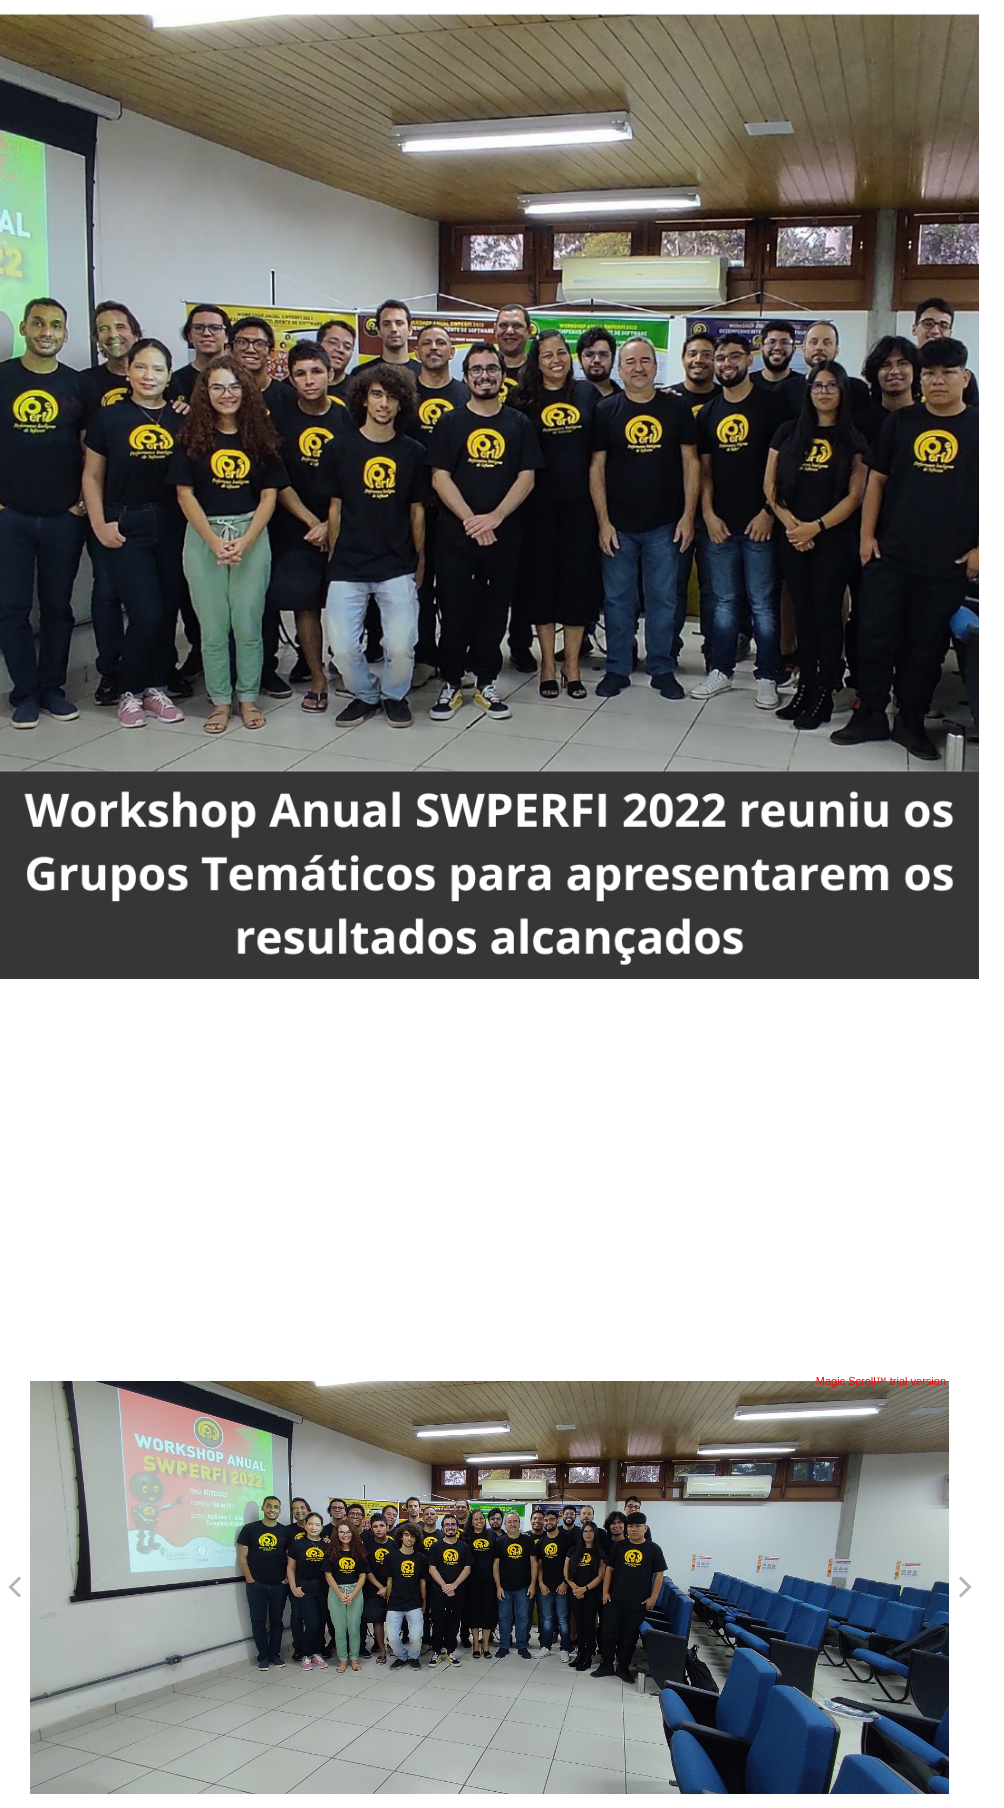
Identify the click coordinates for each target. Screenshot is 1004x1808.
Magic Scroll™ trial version (881, 1381)
